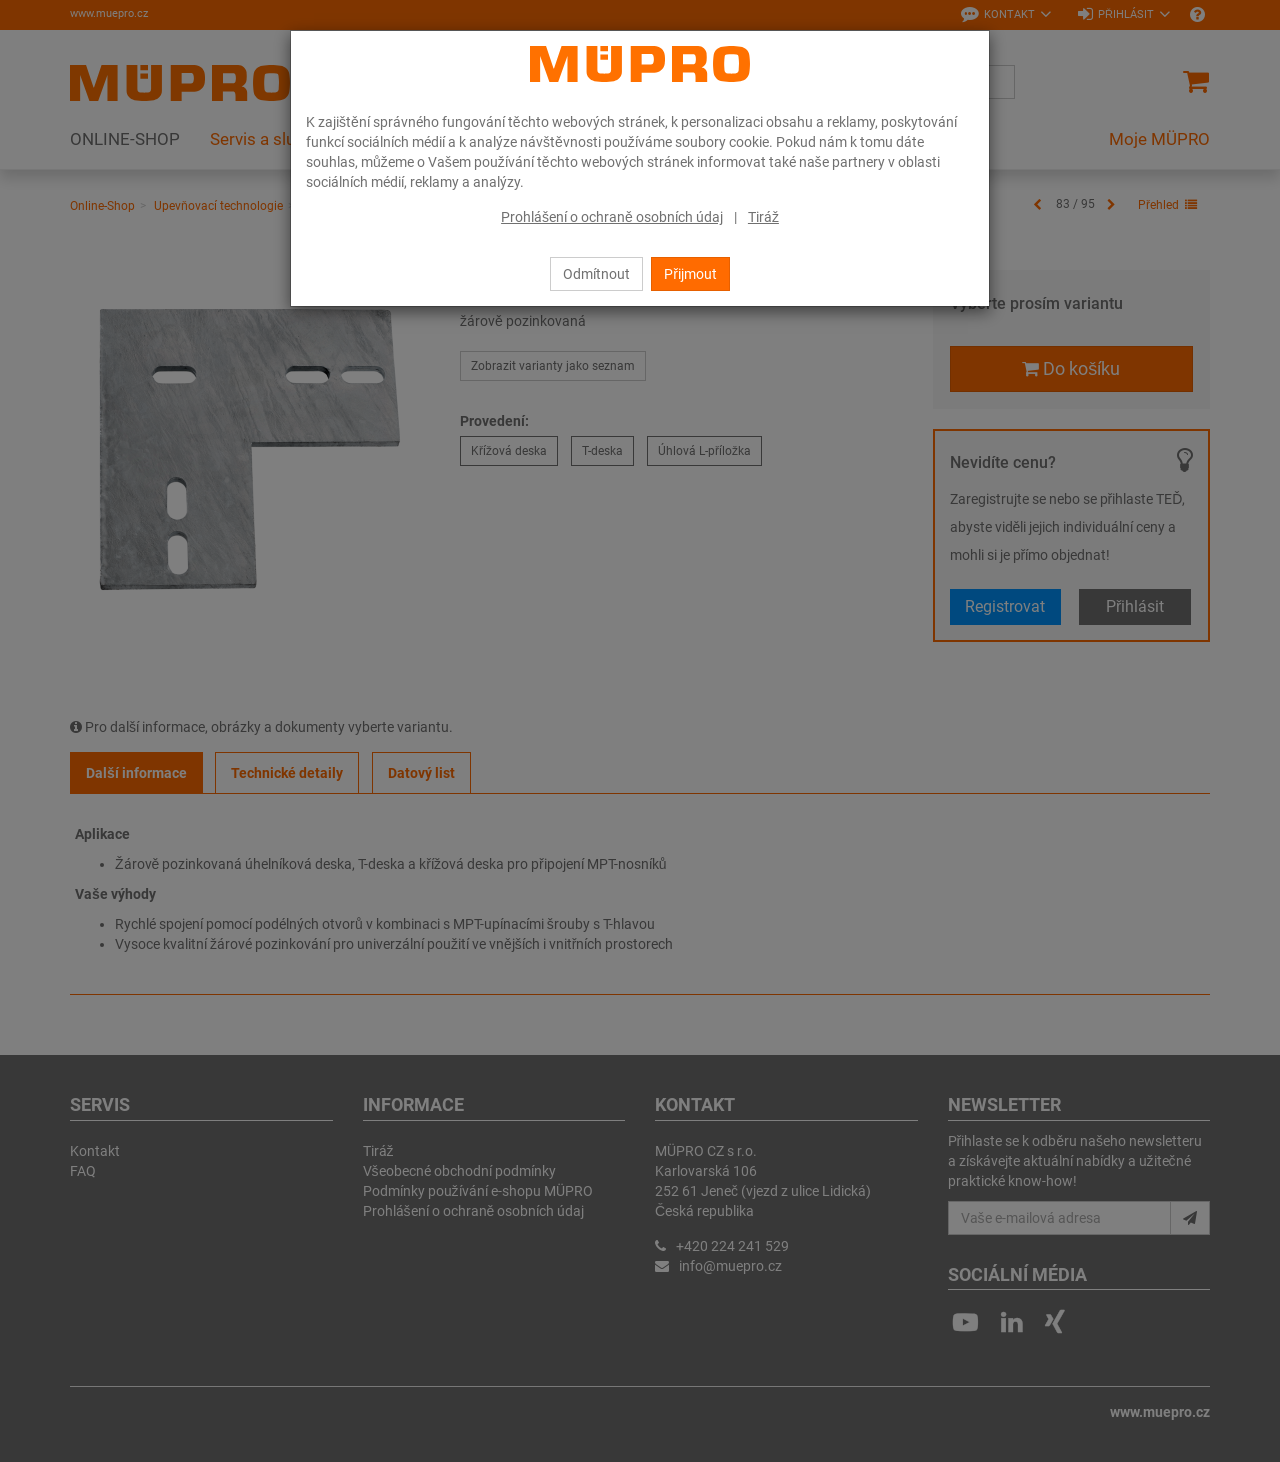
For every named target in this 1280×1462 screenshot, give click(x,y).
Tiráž (763, 217)
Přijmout (690, 274)
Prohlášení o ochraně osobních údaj (612, 217)
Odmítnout (596, 274)
